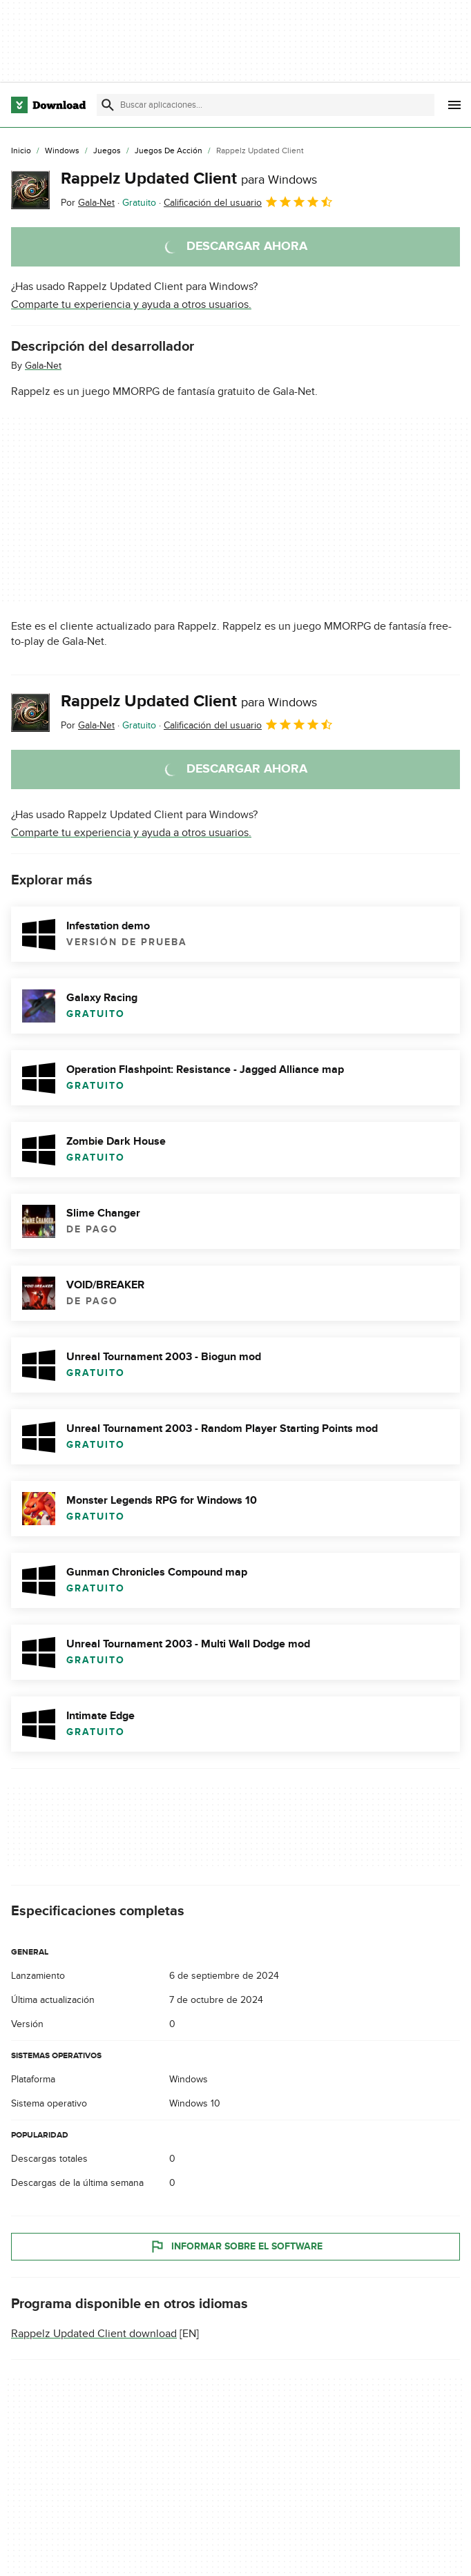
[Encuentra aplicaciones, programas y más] (265, 105)
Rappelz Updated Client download (94, 2334)
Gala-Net (43, 365)
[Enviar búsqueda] (108, 105)
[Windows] (62, 151)
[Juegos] (107, 151)
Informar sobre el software (236, 2246)
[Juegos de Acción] (168, 151)
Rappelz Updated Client (189, 178)
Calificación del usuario (249, 202)
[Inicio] (21, 151)
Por (88, 203)
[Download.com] (48, 105)
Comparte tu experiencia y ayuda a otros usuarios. (131, 304)
